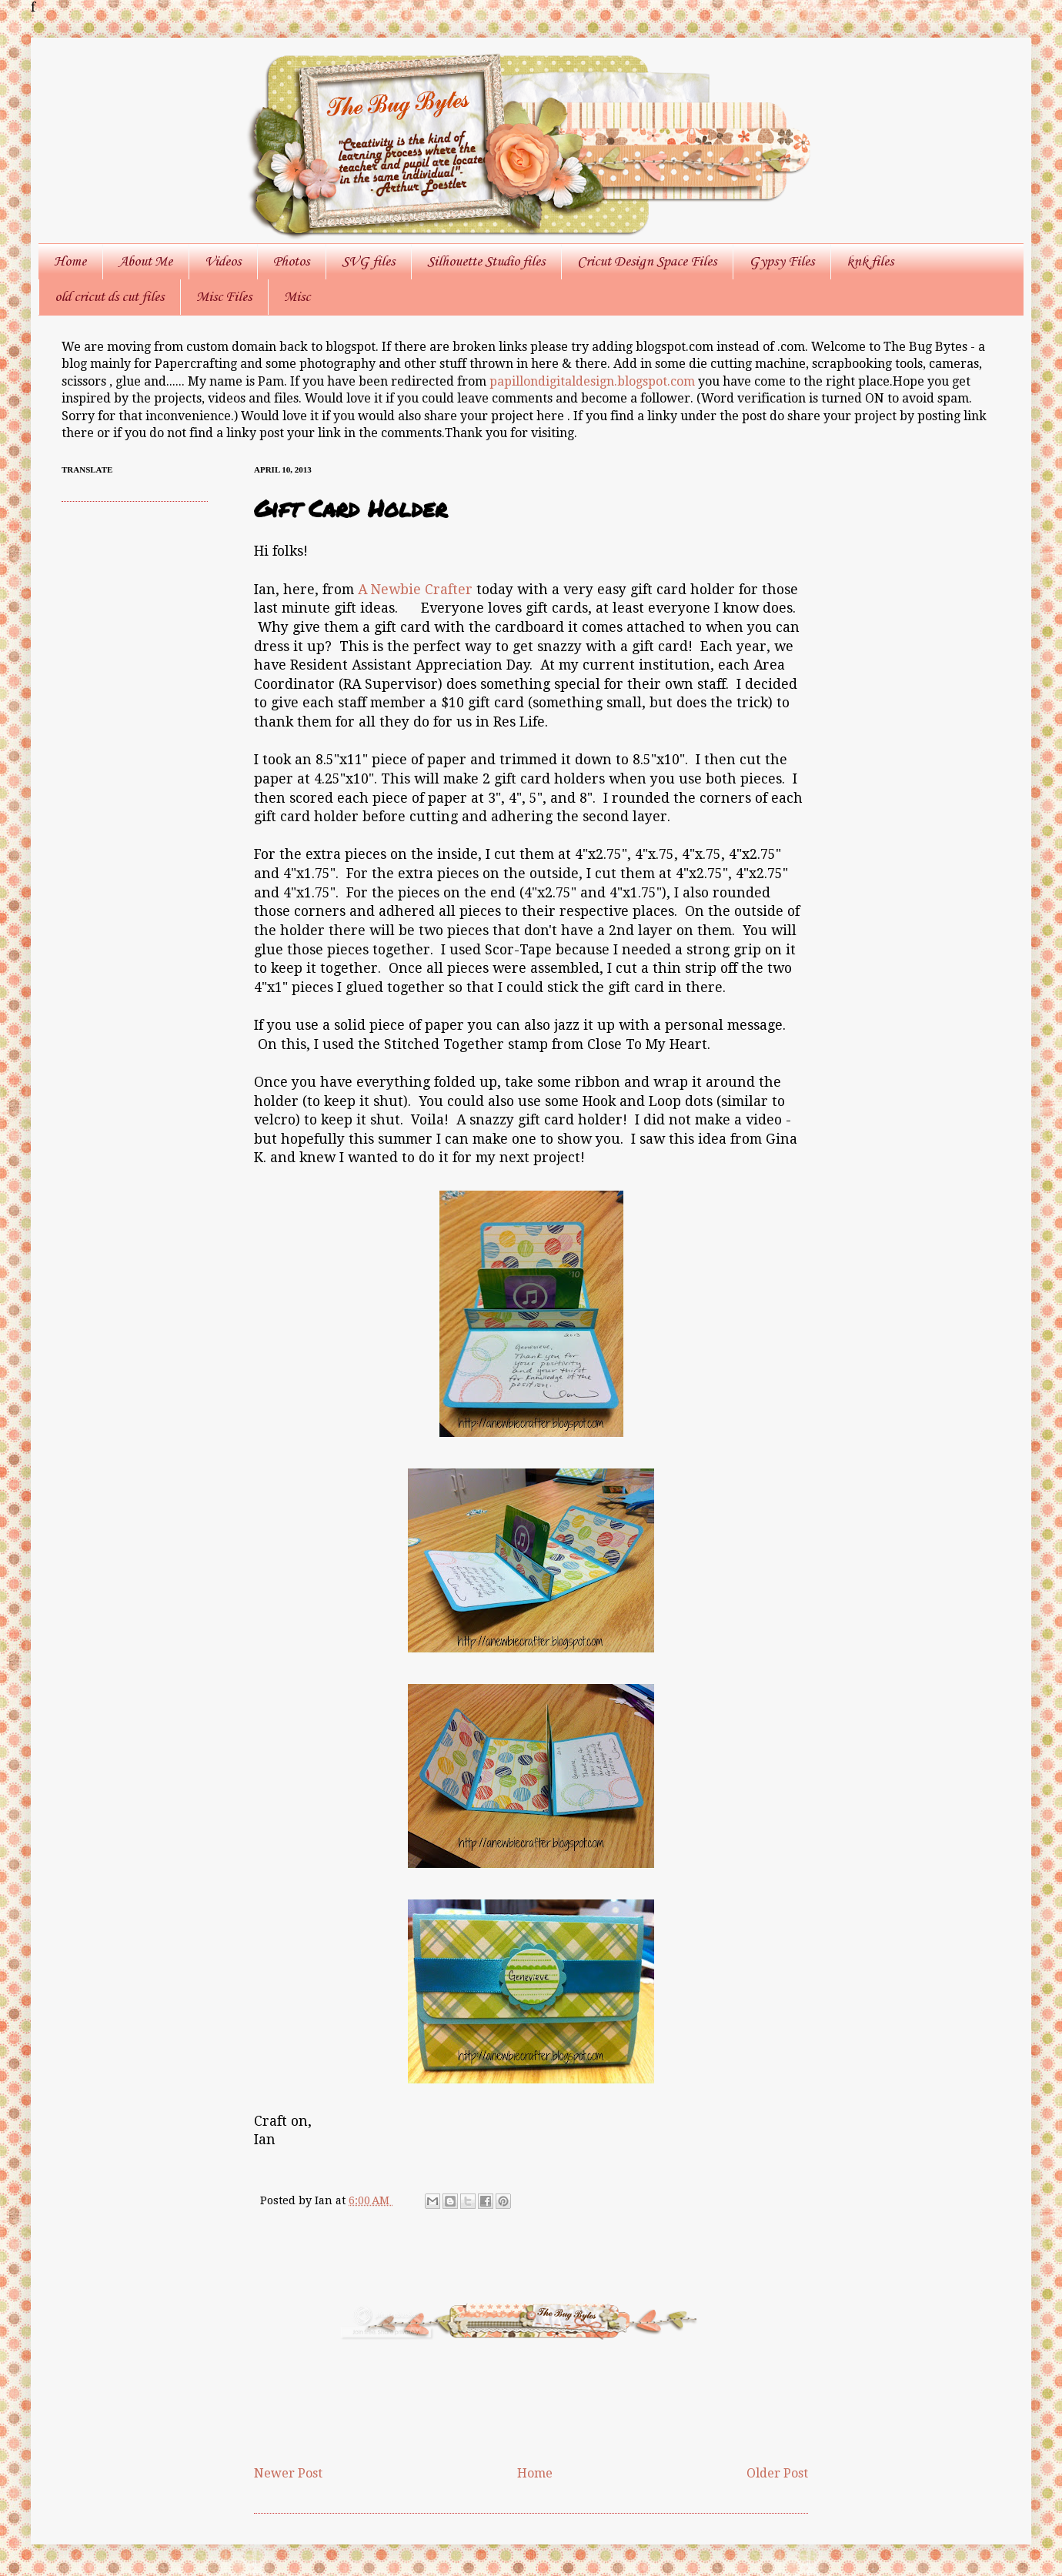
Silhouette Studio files (486, 261)
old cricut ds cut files (109, 297)
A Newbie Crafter (415, 589)
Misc (297, 297)
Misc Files (224, 297)
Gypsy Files (781, 261)
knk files (870, 261)
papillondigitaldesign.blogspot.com (593, 381)
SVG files (368, 261)
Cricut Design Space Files (646, 261)
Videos (223, 261)
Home (70, 261)
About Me (145, 261)
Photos (291, 261)
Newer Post (288, 2473)
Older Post (777, 2473)
